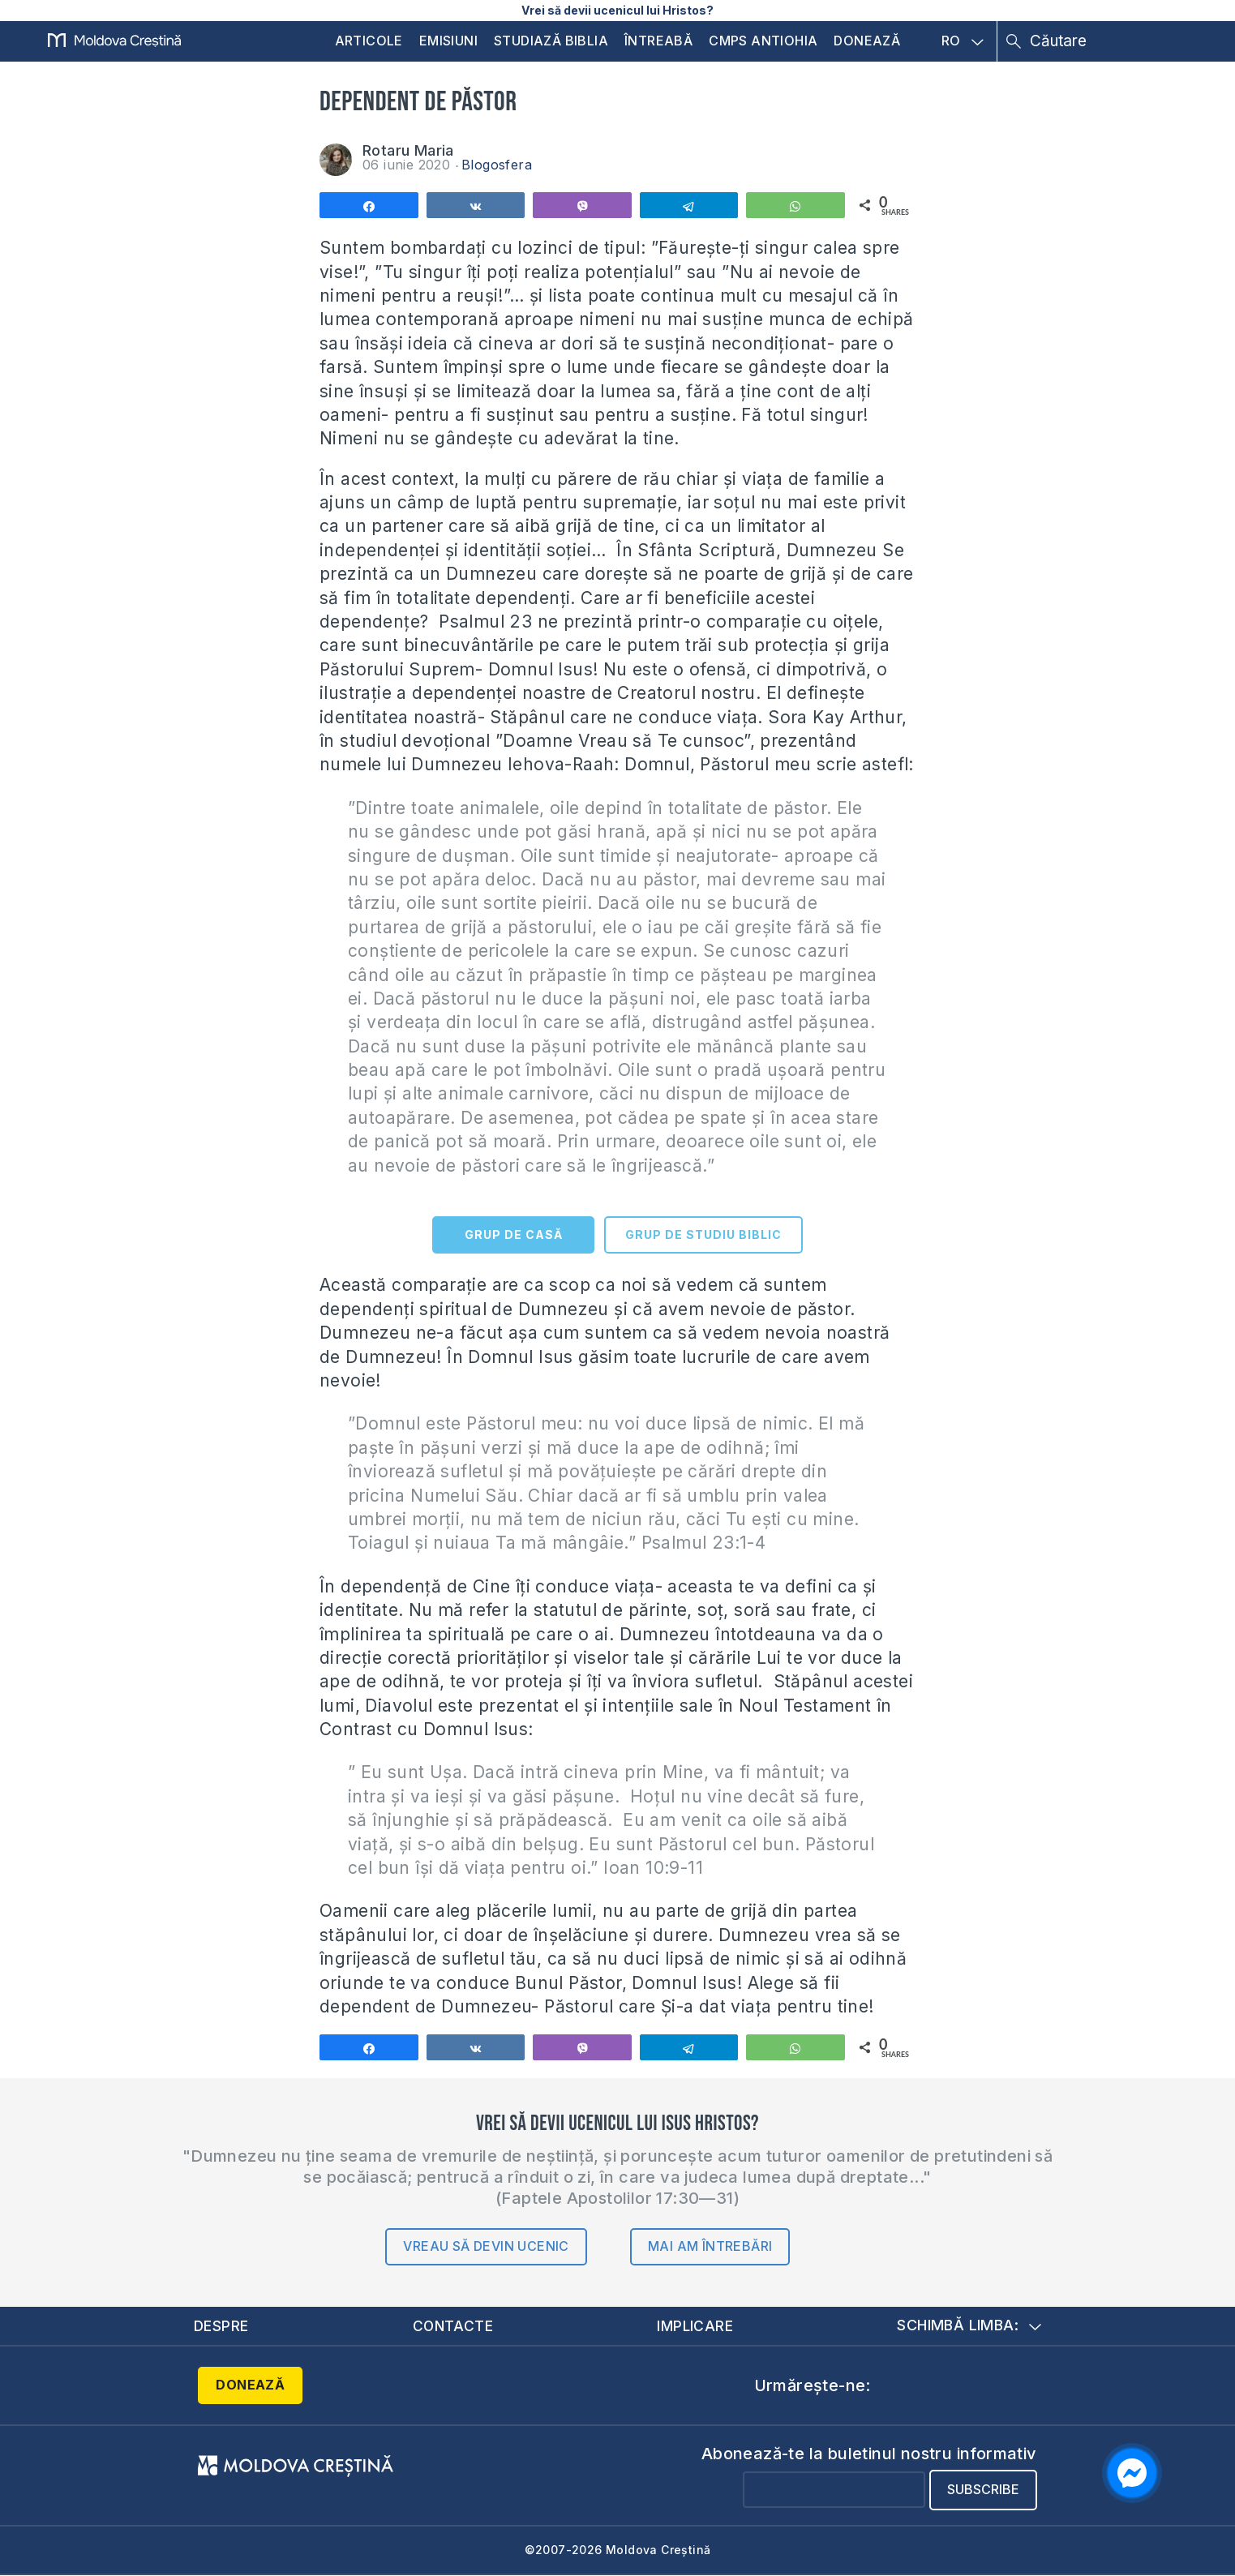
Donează (867, 40)
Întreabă (658, 40)
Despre (221, 2325)
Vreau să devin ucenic (485, 2246)
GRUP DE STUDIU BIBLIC (703, 1234)
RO (962, 41)
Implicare (696, 2325)
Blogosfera (496, 164)
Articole (369, 40)
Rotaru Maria (408, 150)
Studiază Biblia (551, 40)
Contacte (452, 2325)
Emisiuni (448, 40)
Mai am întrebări (710, 2246)
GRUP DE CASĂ (514, 1234)
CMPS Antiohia (763, 40)
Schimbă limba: (969, 2325)
